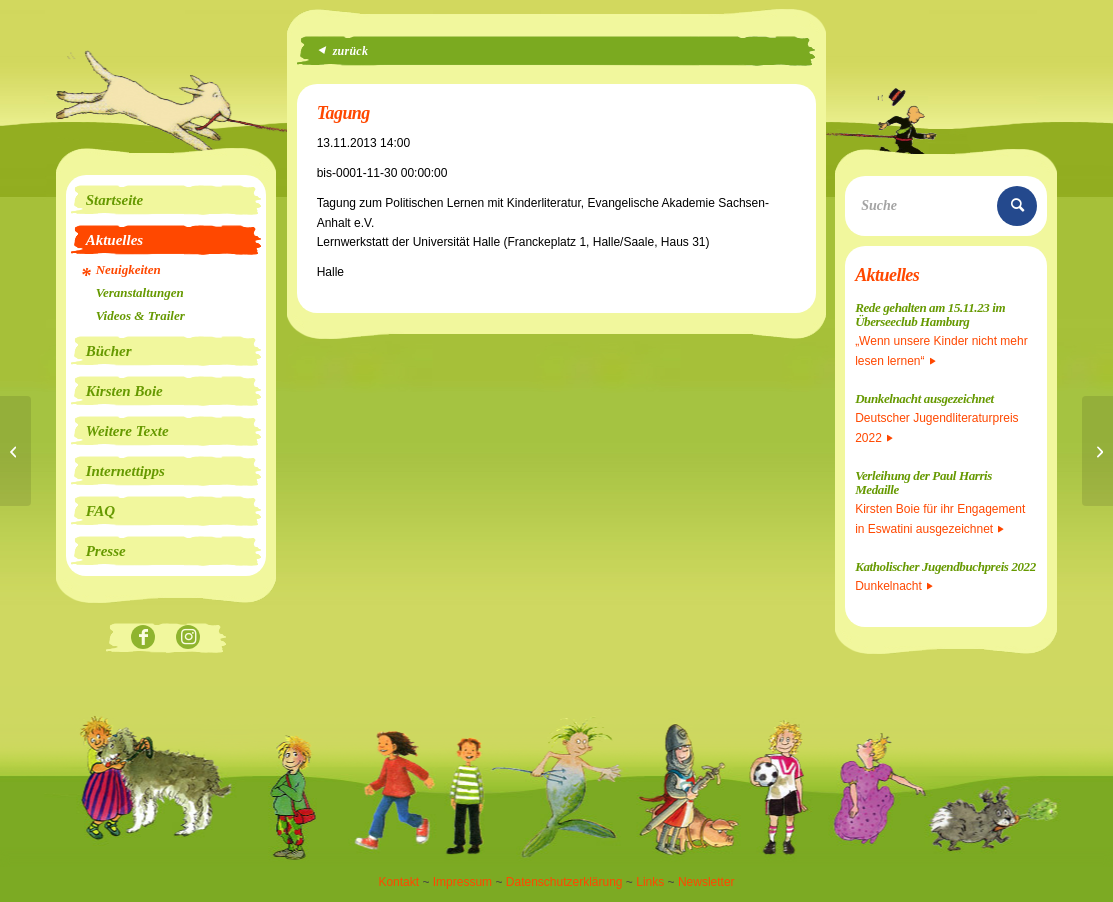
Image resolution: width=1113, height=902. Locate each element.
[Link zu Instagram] (188, 638)
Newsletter (706, 882)
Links (650, 882)
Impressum (462, 882)
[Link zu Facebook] (143, 638)
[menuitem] (166, 200)
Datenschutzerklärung (564, 882)
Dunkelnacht (894, 586)
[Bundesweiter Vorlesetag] (1097, 451)
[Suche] (946, 206)
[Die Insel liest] (15, 451)
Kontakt (398, 882)
